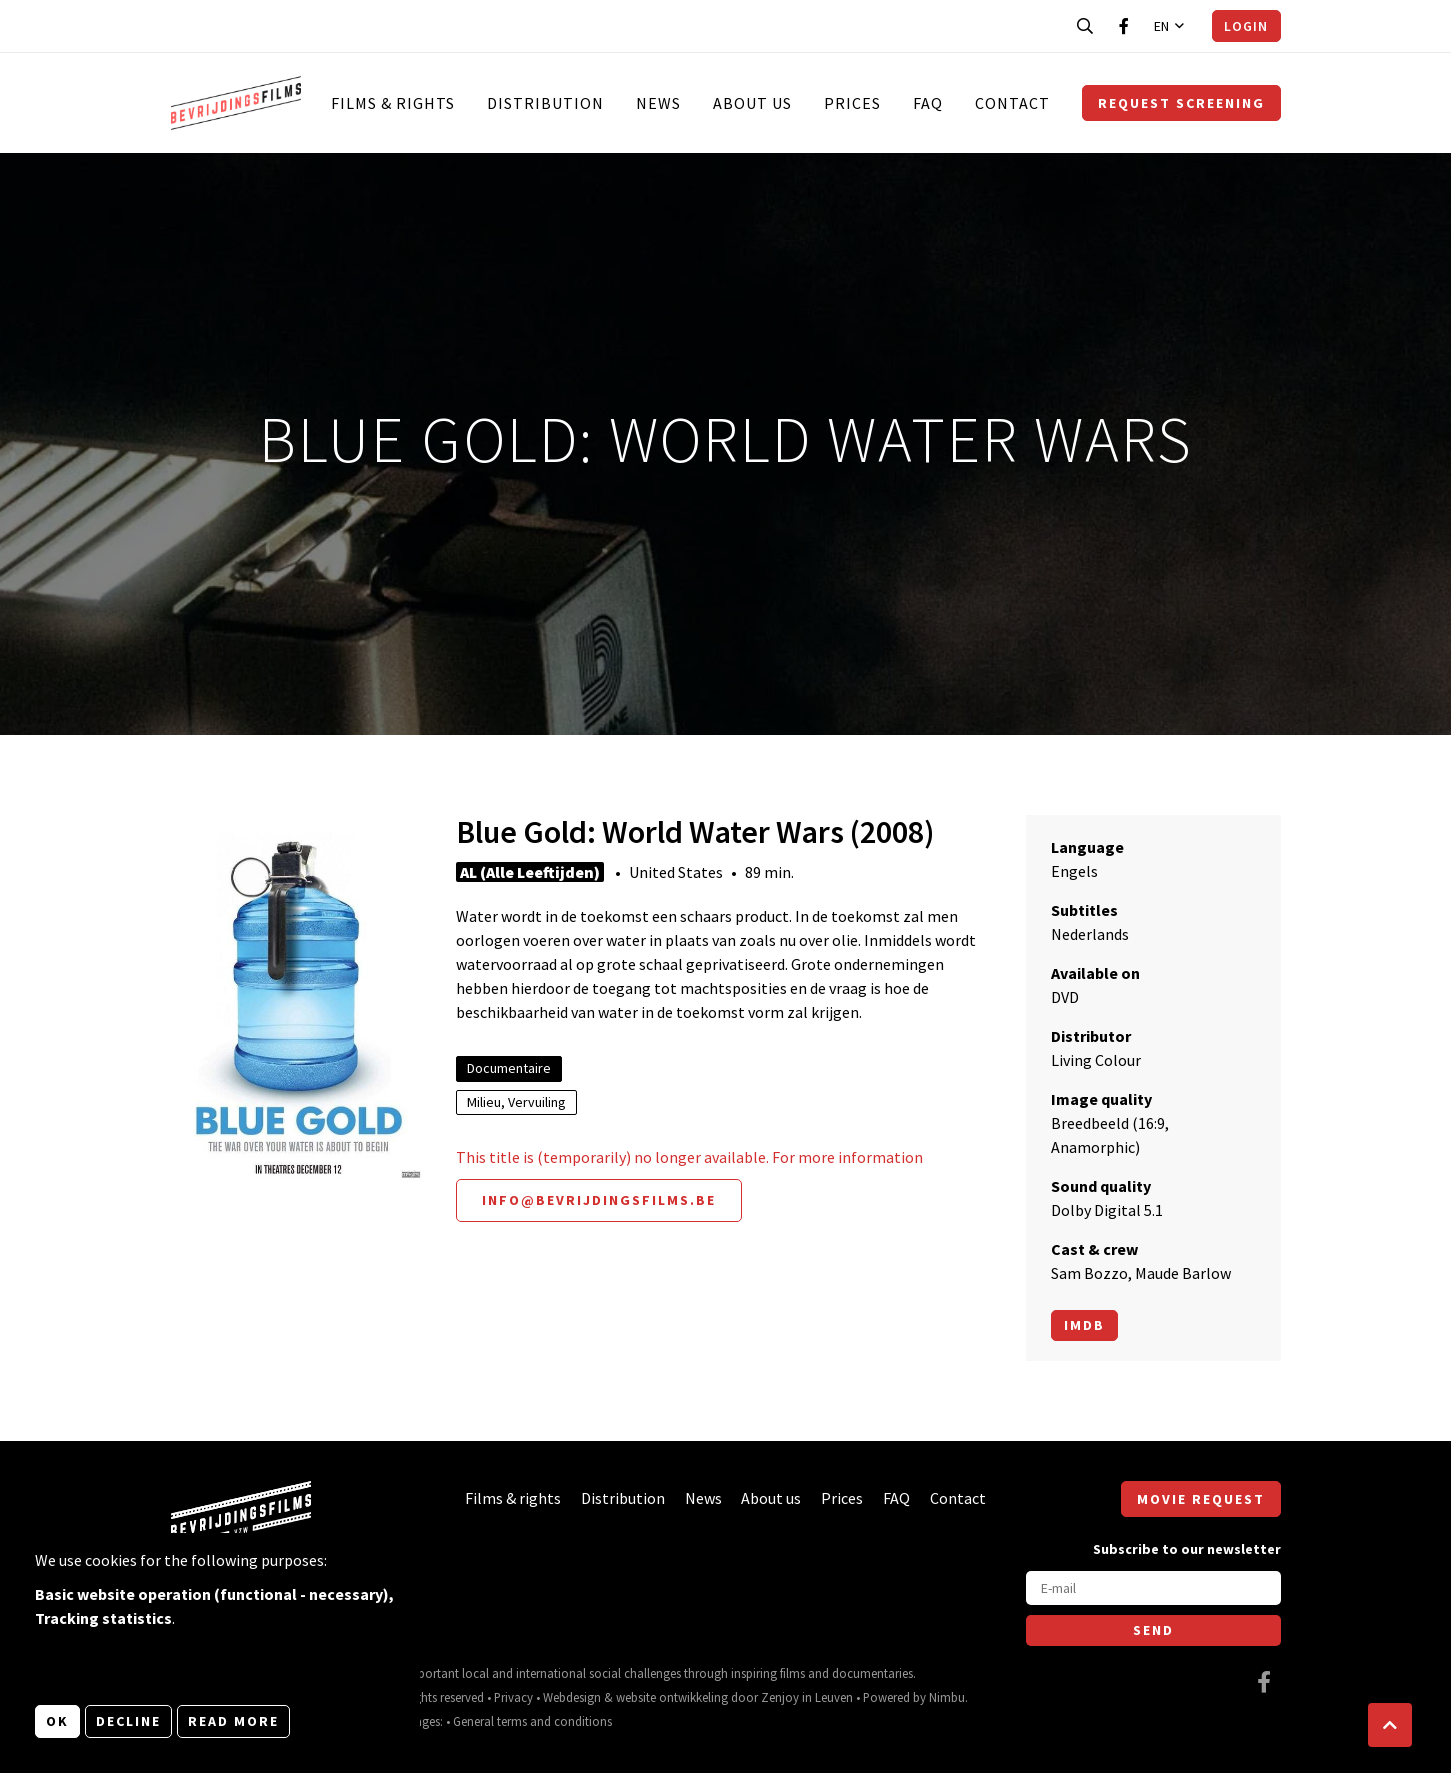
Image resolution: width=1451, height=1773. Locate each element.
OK (57, 1721)
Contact (1012, 103)
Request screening (1181, 103)
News (658, 103)
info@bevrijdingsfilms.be (599, 1200)
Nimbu (947, 1697)
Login (1246, 26)
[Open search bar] (1085, 26)
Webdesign (572, 1697)
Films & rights (393, 103)
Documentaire (509, 1068)
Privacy (513, 1697)
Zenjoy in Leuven (807, 1697)
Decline (128, 1721)
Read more (233, 1721)
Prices (852, 103)
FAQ (928, 103)
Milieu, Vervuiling (516, 1102)
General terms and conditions (532, 1721)
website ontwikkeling (672, 1697)
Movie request (1201, 1499)
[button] (1390, 1725)
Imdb (1084, 1325)
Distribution (545, 103)
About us (752, 103)
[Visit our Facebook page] (1124, 26)
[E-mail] (1153, 1588)
